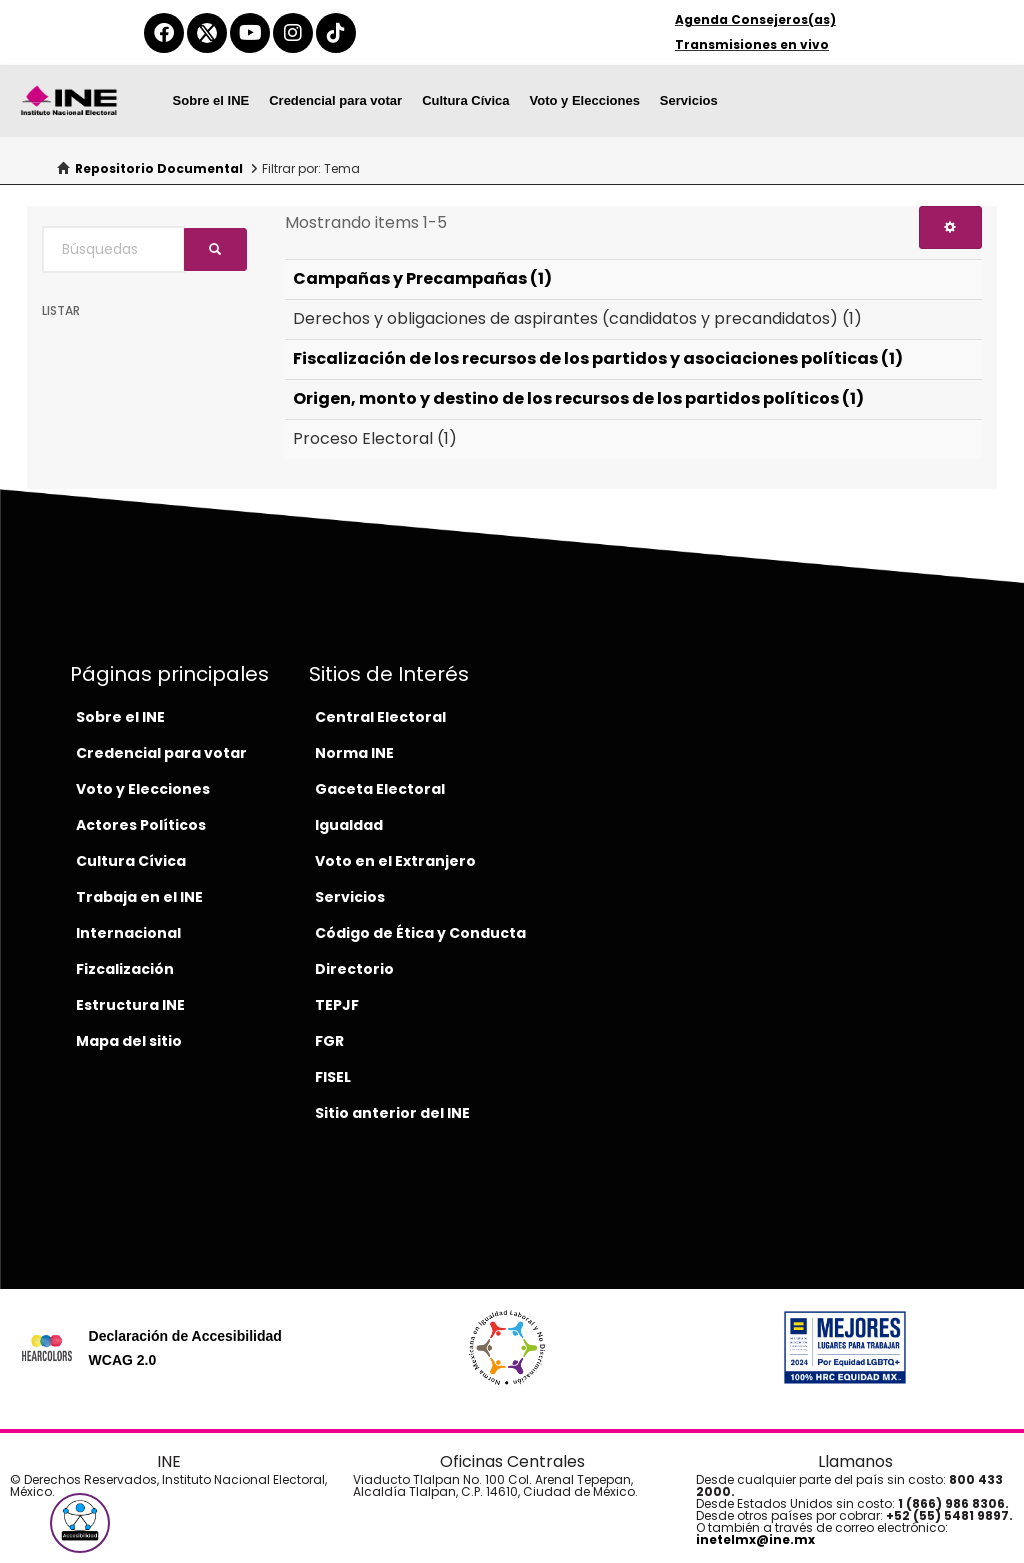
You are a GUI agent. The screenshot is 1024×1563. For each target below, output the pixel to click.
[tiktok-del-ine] (336, 33)
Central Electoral (380, 717)
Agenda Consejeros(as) (755, 19)
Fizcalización (125, 969)
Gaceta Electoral (380, 789)
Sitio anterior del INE (392, 1113)
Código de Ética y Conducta (420, 933)
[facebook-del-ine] (164, 33)
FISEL (333, 1077)
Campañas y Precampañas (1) (422, 278)
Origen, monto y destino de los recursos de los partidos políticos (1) (578, 398)
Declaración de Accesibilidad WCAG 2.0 (185, 1348)
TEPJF (337, 1005)
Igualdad (349, 825)
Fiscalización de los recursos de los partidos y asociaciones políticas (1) (598, 358)
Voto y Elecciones (585, 100)
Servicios (689, 100)
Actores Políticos (141, 825)
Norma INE (354, 753)
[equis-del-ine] (207, 33)
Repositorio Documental (159, 168)
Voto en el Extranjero (395, 861)
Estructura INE (130, 1005)
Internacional (128, 933)
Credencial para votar (335, 100)
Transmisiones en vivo (752, 44)
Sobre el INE (211, 100)
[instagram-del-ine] (293, 33)
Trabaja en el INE (139, 897)
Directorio (354, 969)
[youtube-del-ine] (250, 33)
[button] (80, 1523)
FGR (329, 1041)
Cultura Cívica (465, 100)
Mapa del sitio (129, 1041)
